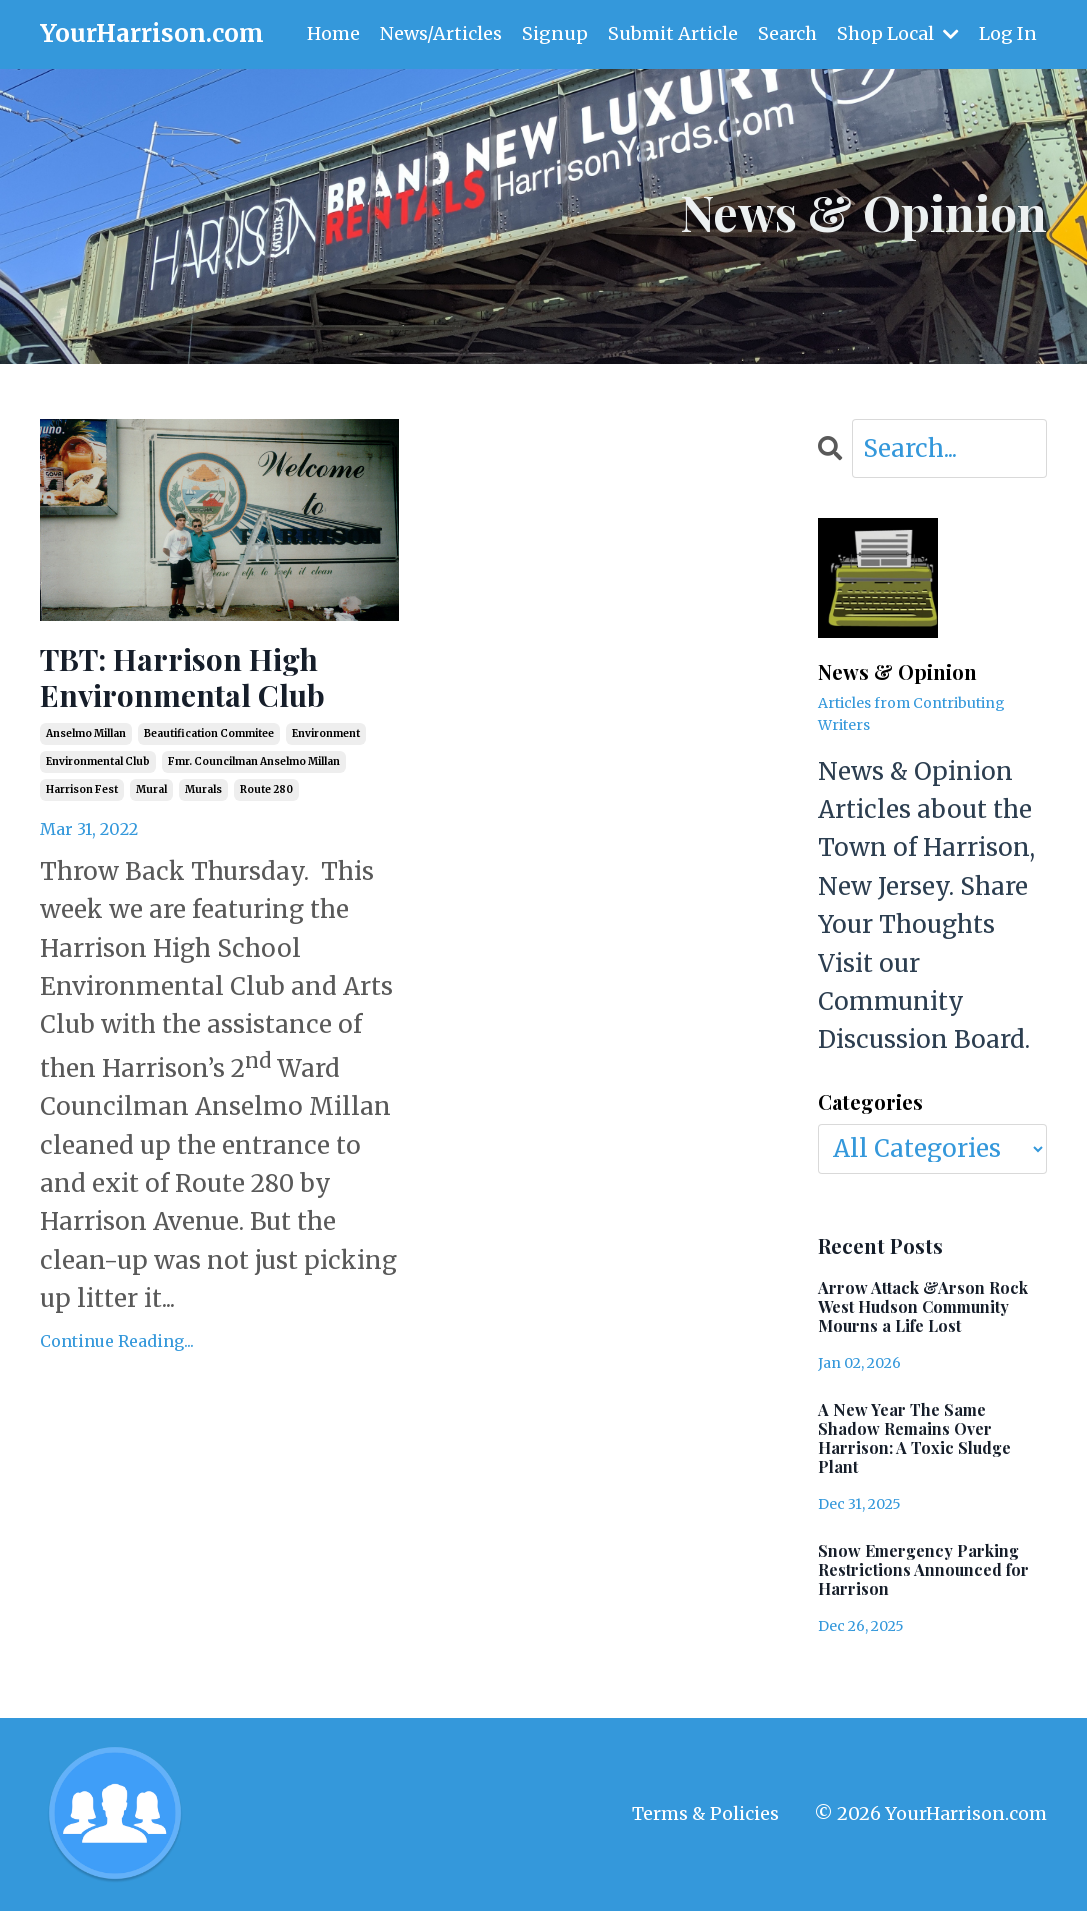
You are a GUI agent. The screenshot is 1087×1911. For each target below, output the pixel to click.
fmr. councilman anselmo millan (254, 761)
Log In (1008, 33)
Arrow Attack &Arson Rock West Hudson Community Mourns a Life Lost (923, 1307)
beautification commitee (209, 733)
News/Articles (441, 33)
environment (326, 733)
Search (787, 33)
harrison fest (82, 789)
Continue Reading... (117, 1341)
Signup (555, 33)
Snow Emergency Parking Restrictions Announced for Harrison (923, 1570)
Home (333, 33)
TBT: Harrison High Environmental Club (182, 677)
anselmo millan (86, 733)
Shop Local (898, 33)
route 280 (266, 789)
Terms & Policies (705, 1813)
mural (151, 789)
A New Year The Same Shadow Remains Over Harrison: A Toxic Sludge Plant (914, 1438)
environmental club (98, 761)
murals (203, 789)
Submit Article (673, 33)
